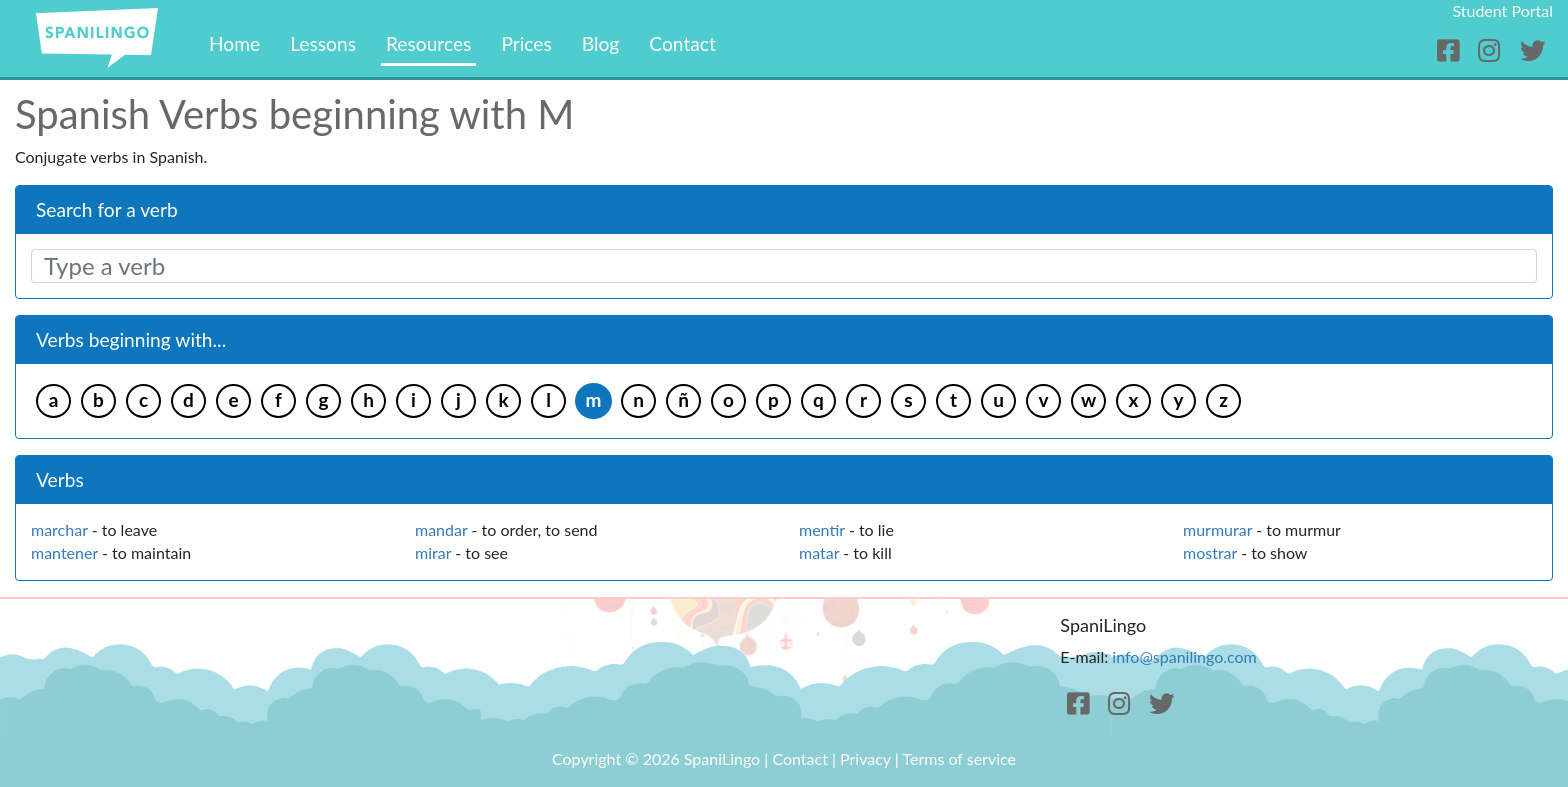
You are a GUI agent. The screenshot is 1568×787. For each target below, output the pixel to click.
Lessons (323, 43)
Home (234, 43)
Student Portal (1502, 10)
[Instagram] (1492, 50)
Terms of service (959, 758)
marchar (59, 529)
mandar (441, 529)
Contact (682, 43)
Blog (601, 43)
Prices (526, 43)
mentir (822, 529)
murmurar (1217, 529)
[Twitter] (1532, 50)
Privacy (865, 758)
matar (819, 552)
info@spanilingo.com (1184, 656)
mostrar (1210, 552)
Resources (428, 43)
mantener (64, 552)
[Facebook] (1451, 50)
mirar (433, 552)
